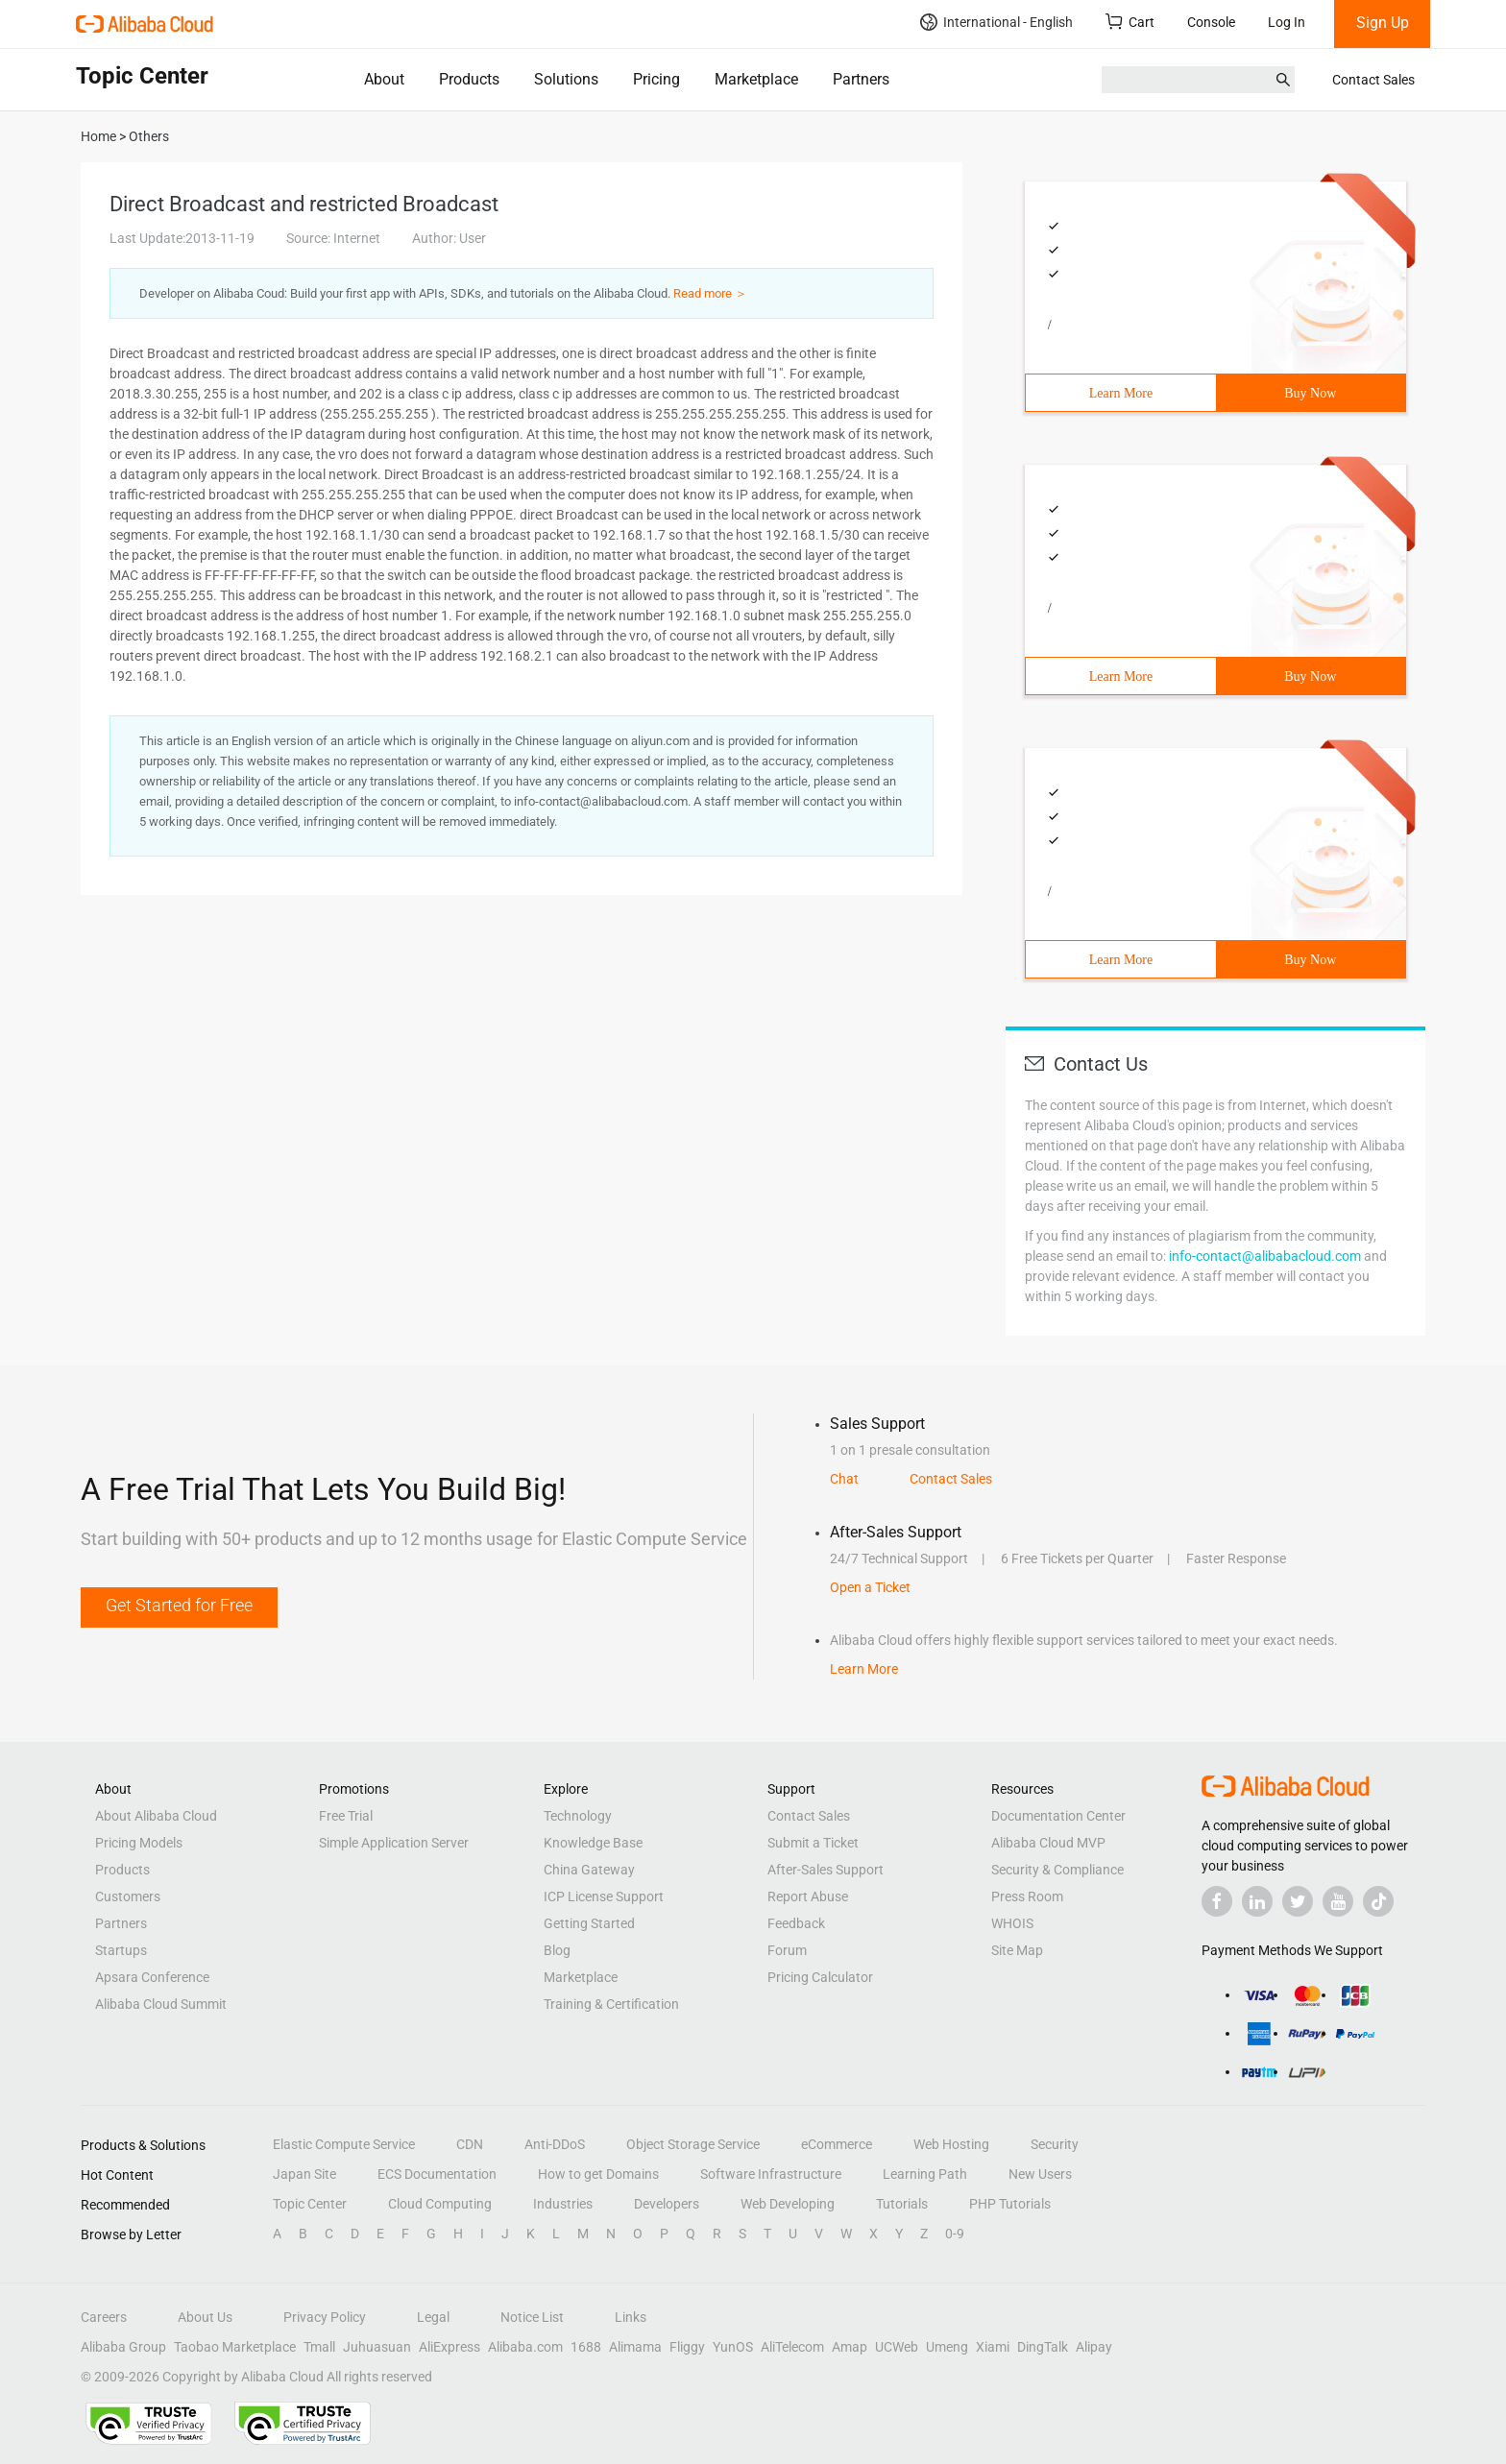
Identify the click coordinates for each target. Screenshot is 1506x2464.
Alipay (1094, 2347)
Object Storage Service (693, 2144)
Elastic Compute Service (344, 2144)
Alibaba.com (525, 2347)
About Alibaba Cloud (156, 1816)
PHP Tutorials (1010, 2203)
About (384, 79)
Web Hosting (951, 2144)
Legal (433, 2317)
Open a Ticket (870, 1587)
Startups (121, 1950)
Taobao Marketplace (235, 2347)
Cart (1129, 21)
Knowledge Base (593, 1842)
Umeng (947, 2347)
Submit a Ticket (813, 1842)
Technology (578, 1816)
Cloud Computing (440, 2203)
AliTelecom (792, 2347)
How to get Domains (598, 2174)
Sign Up (1382, 22)
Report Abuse (807, 1896)
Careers (104, 2317)
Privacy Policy (324, 2317)
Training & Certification (611, 2004)
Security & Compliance (1057, 1869)
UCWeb (896, 2347)
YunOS (733, 2347)
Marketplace (756, 79)
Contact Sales (1373, 79)
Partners (861, 79)
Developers (666, 2203)
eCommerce (836, 2144)
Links (630, 2317)
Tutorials (902, 2203)
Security (1055, 2144)
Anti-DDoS (554, 2144)
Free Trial (346, 1816)
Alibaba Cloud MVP (1048, 1842)
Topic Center (310, 2203)
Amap (849, 2347)
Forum (787, 1950)
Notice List (532, 2317)
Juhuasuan (377, 2347)
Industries (563, 2203)
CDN (469, 2144)
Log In (1286, 22)
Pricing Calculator (820, 1977)
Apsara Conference (152, 1977)
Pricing (656, 79)
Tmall (319, 2347)
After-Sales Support (825, 1869)
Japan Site (304, 2174)
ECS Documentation (437, 2174)
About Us (205, 2317)
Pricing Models (138, 1842)
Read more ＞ (710, 293)
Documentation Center (1058, 1816)
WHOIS (1012, 1923)
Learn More (1121, 393)
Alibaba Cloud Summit (161, 2004)
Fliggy (687, 2347)
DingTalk (1042, 2347)
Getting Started (589, 1923)
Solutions (566, 79)
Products (469, 79)
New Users (1040, 2174)
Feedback (796, 1923)
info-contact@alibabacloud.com (1265, 1256)
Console (1211, 22)
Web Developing (788, 2203)
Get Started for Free (179, 1605)
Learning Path (925, 2174)
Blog (557, 1950)
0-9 (954, 2233)
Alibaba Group (123, 2347)
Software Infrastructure (770, 2174)
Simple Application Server (394, 1842)
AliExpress (449, 2347)
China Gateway (589, 1869)
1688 (586, 2347)
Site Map (1017, 1950)
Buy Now (1310, 393)
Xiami (992, 2347)
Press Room (1027, 1896)
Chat (844, 1478)
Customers (127, 1896)
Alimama (635, 2347)
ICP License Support (604, 1896)
